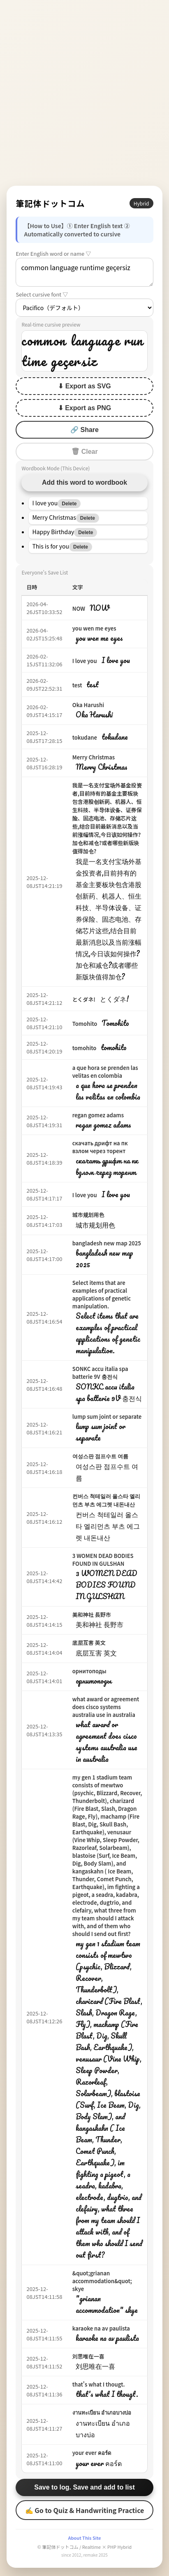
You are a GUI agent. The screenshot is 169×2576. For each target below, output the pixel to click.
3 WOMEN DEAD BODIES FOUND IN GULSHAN (103, 1559)
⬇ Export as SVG (84, 386)
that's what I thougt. (98, 2384)
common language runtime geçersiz (84, 272)
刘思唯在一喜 (88, 2356)
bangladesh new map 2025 (106, 1243)
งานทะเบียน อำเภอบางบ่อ (101, 2412)
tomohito (84, 1048)
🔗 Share (84, 429)
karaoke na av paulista (101, 2328)
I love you (84, 661)
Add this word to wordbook (84, 482)
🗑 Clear (84, 451)
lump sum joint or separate (107, 1416)
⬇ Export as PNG (84, 407)
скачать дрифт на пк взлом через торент (100, 1147)
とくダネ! (83, 999)
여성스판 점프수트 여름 (100, 1456)
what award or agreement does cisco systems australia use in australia (105, 1707)
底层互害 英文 (89, 1642)
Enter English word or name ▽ (53, 253)
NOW (78, 608)
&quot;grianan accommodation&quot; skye (102, 2281)
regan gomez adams (98, 1115)
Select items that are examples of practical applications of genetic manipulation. (101, 1294)
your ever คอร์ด (91, 2453)
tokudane (84, 737)
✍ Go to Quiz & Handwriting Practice (84, 2510)
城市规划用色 (88, 1215)
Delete (69, 504)
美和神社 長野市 (91, 1614)
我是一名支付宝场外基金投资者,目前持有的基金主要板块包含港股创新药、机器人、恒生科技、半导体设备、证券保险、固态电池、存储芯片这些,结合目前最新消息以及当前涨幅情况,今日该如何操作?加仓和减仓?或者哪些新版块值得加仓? (107, 818)
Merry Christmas (93, 757)
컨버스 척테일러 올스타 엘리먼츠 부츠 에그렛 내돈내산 (106, 1500)
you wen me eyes (94, 628)
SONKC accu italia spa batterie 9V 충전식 (100, 1372)
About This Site (84, 2537)
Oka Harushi (88, 705)
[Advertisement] (84, 92)
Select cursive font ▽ (42, 294)
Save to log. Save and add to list (84, 2487)
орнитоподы (89, 1671)
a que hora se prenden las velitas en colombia (105, 1071)
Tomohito (84, 1024)
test (77, 685)
